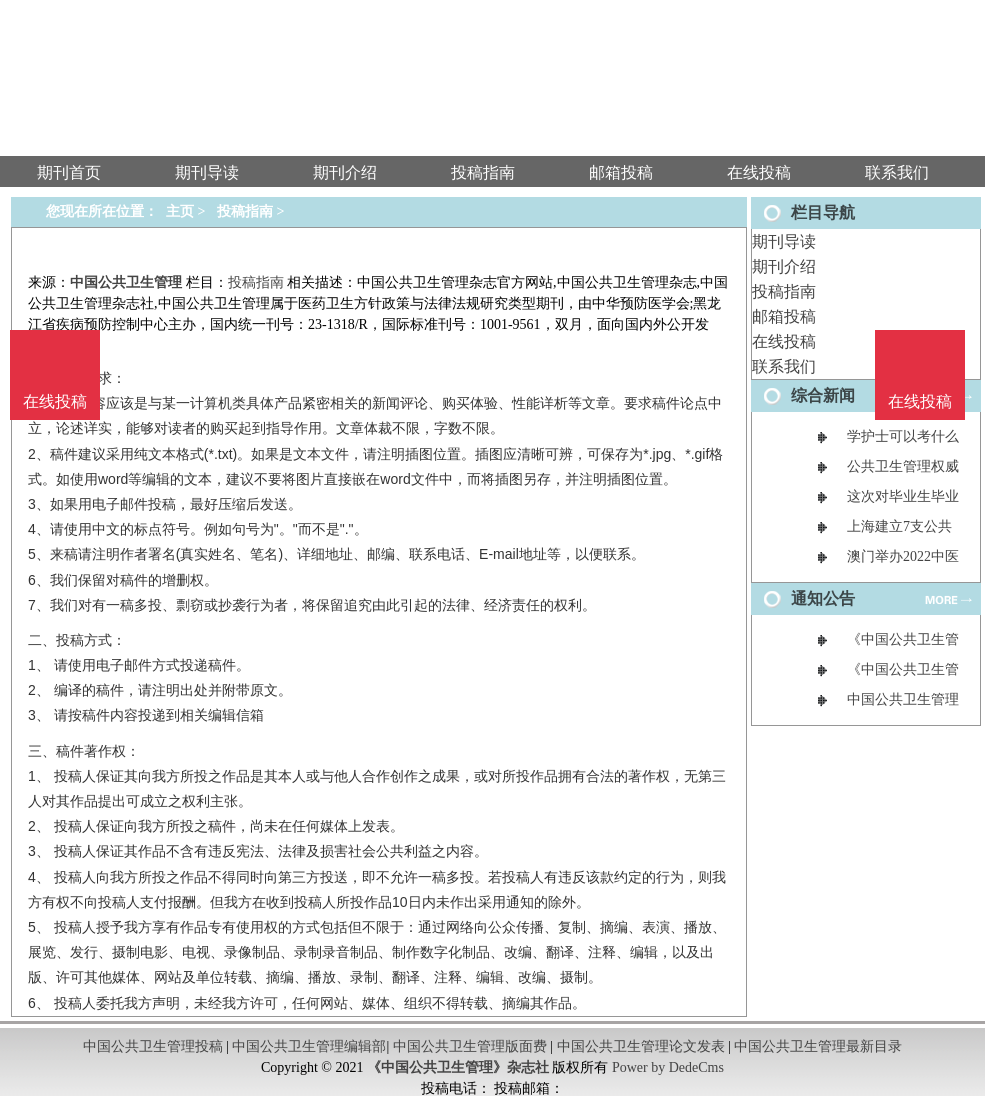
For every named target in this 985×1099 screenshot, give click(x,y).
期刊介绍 (784, 266)
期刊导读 (784, 241)
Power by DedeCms (668, 1067)
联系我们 (784, 366)
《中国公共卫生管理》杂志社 (458, 1067)
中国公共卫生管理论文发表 (641, 1046)
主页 (180, 211)
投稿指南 (784, 291)
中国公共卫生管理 (126, 282)
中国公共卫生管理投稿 (153, 1046)
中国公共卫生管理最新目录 (818, 1046)
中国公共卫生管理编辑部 (309, 1046)
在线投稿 (784, 341)
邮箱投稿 (784, 316)
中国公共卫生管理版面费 (470, 1046)
